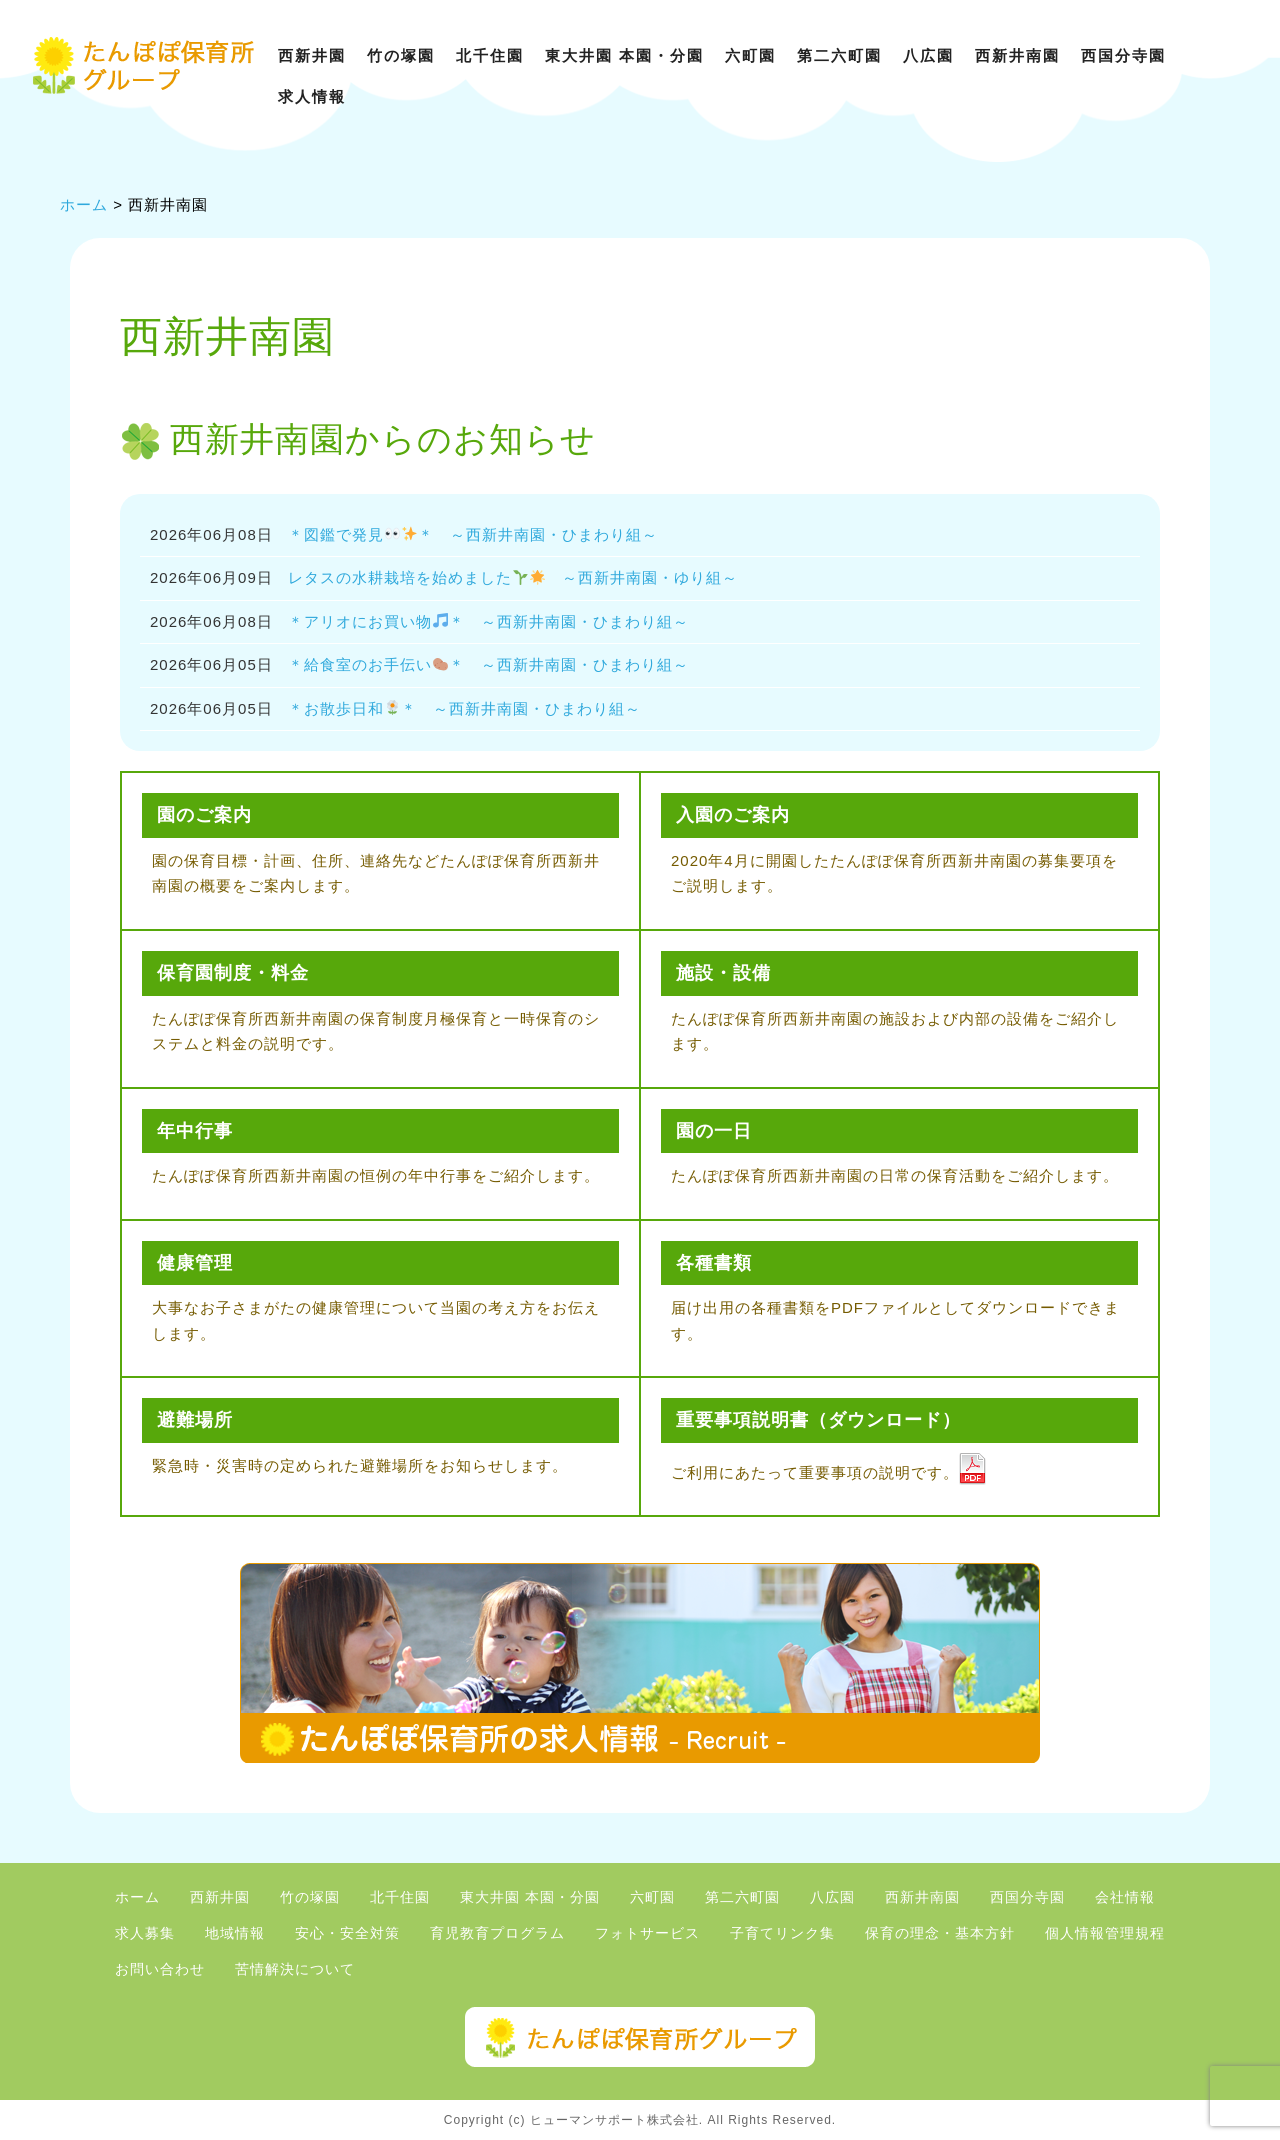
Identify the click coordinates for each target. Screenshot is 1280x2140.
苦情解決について (295, 1969)
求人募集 (145, 1933)
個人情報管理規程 (1105, 1933)
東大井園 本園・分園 (624, 55)
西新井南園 (1017, 55)
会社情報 (1125, 1897)
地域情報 (235, 1933)
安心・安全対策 (347, 1933)
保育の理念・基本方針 (940, 1933)
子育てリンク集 (782, 1933)
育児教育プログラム (497, 1933)
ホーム (137, 1897)
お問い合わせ (160, 1969)
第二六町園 (839, 55)
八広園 (928, 55)
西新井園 (312, 55)
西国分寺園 (1123, 55)
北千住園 (490, 55)
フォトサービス (647, 1933)
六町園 (750, 55)
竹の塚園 (401, 55)
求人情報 (312, 96)
